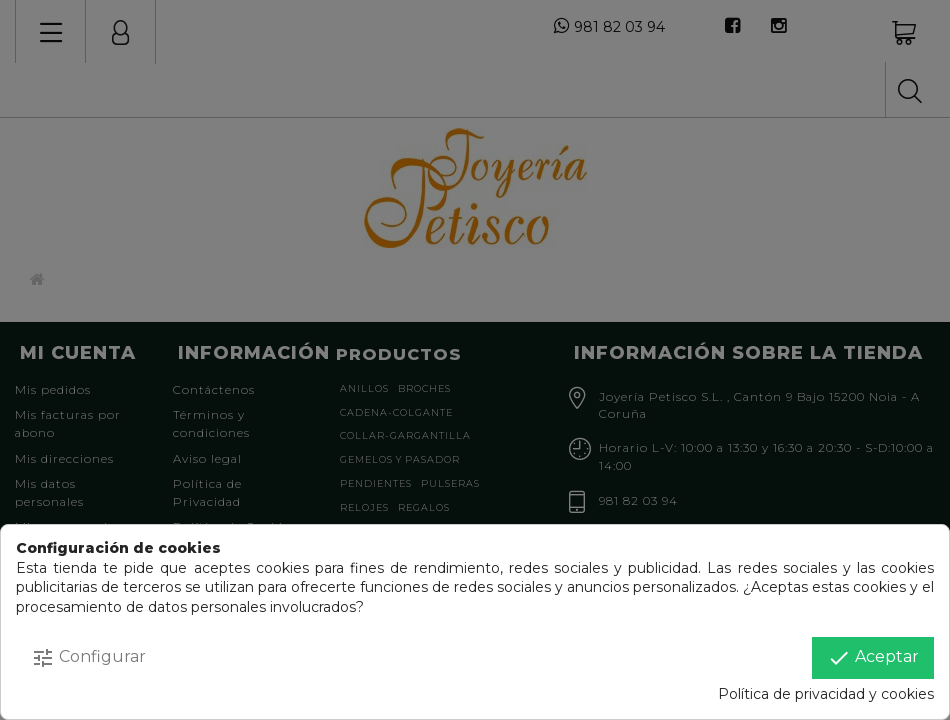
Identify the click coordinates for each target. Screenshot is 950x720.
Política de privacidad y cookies (826, 694)
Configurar (88, 658)
